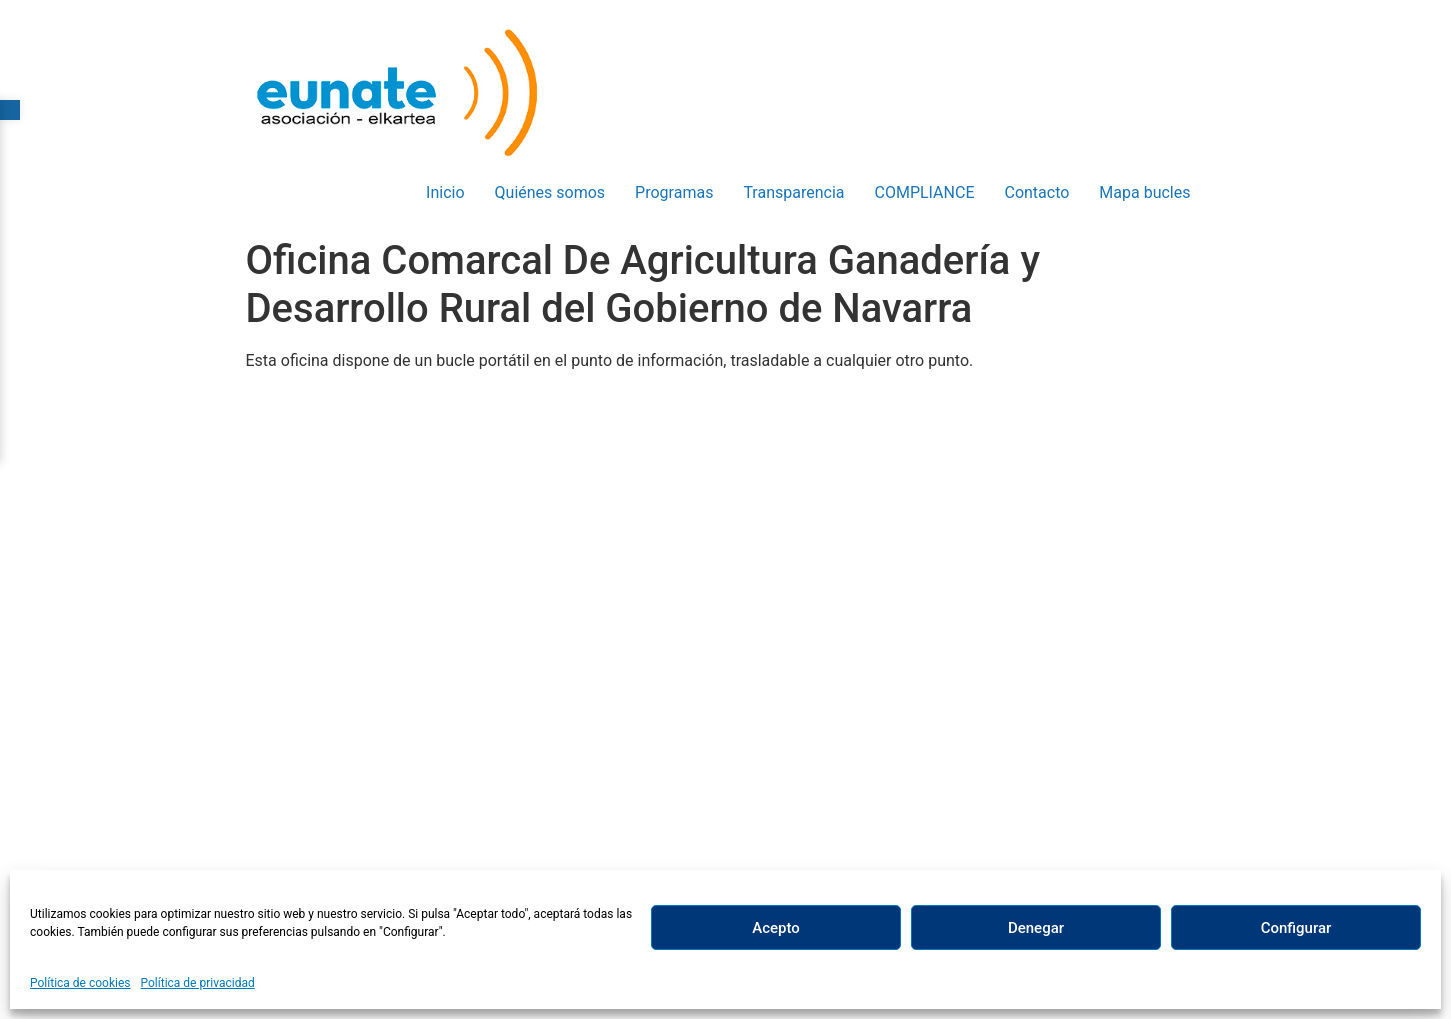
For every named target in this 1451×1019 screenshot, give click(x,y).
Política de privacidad (198, 983)
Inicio (445, 192)
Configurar (1296, 928)
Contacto (1036, 192)
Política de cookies (80, 983)
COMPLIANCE (925, 192)
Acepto (776, 928)
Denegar (1036, 928)
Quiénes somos (550, 192)
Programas (674, 192)
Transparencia (793, 192)
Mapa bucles (1144, 192)
